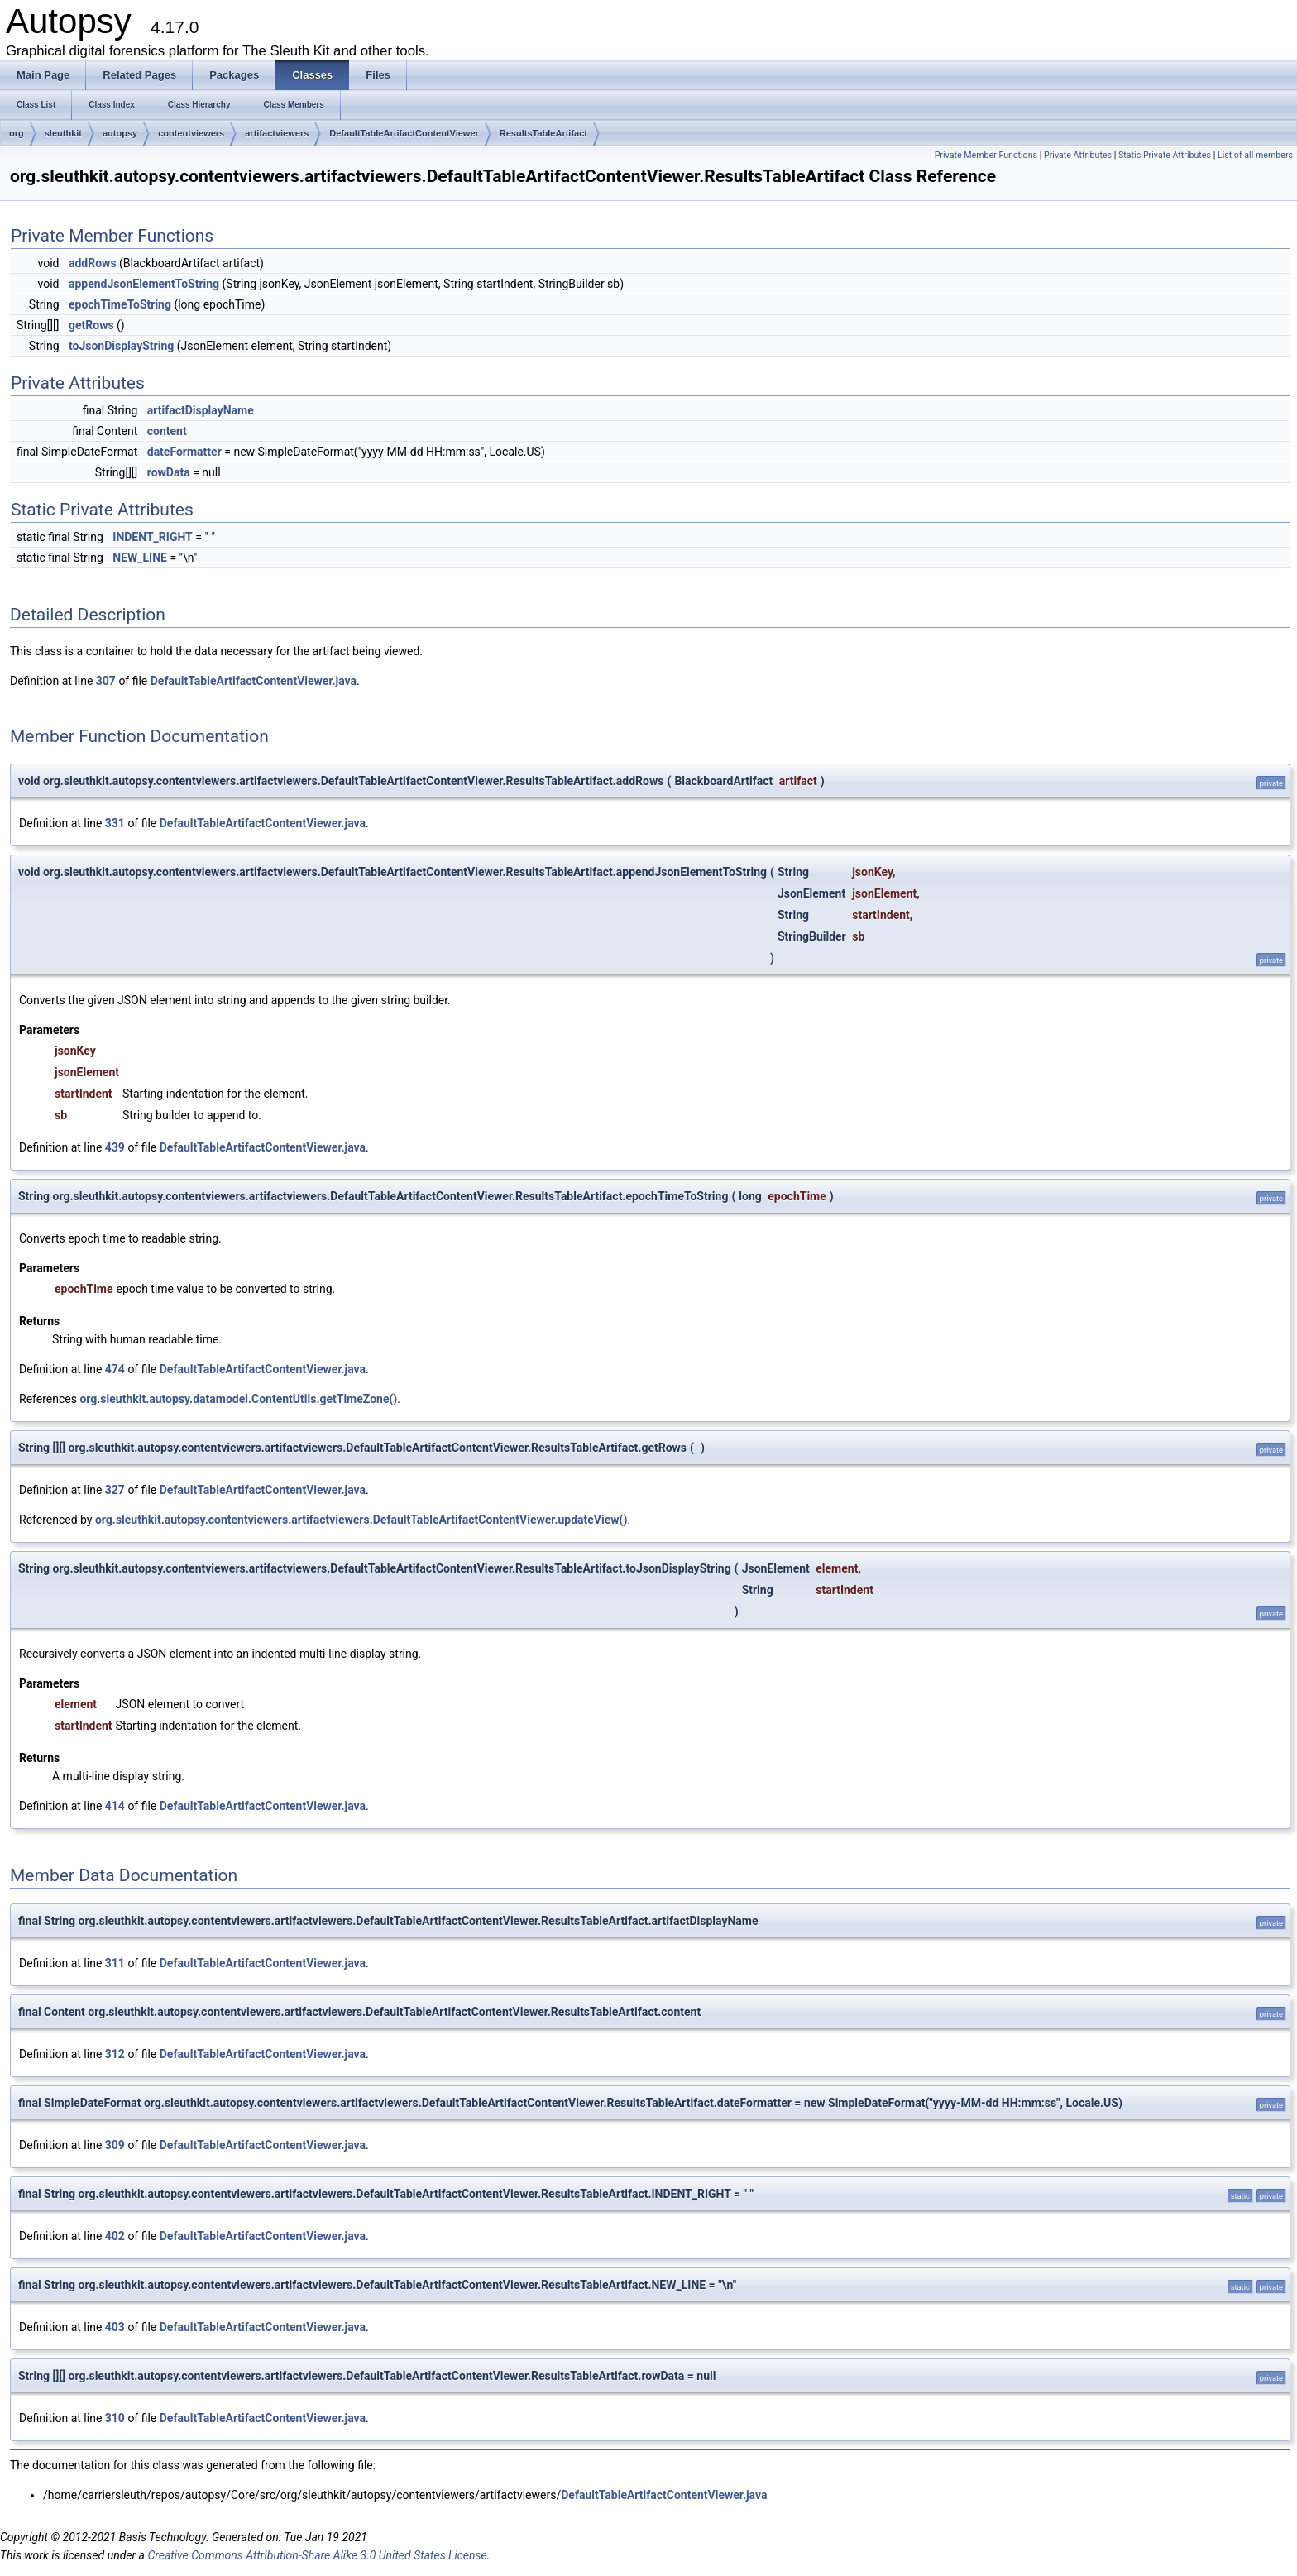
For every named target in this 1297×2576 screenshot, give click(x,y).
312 (115, 2054)
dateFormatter (184, 451)
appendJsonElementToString (144, 283)
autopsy (120, 133)
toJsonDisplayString (121, 345)
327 (115, 1489)
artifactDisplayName (200, 410)
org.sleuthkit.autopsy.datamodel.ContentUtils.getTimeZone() (238, 1398)
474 (115, 1369)
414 (115, 1805)
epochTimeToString (120, 304)
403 (115, 2327)
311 (115, 1963)
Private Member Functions (986, 155)
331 (115, 823)
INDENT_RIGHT (152, 536)
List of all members (1255, 155)
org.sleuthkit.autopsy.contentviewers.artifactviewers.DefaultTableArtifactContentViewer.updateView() (361, 1519)
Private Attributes (1078, 155)
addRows (93, 263)
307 (106, 680)
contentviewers (191, 133)
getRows (91, 325)
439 (115, 1147)
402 (115, 2236)
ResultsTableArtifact (543, 133)
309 (115, 2145)
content (167, 431)
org (16, 133)
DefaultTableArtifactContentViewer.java (254, 680)
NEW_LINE (139, 557)
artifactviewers (277, 133)
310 (115, 2418)
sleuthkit (63, 133)
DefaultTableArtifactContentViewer (404, 133)
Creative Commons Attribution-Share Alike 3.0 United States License (316, 2555)
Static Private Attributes (1164, 155)
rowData (168, 472)
